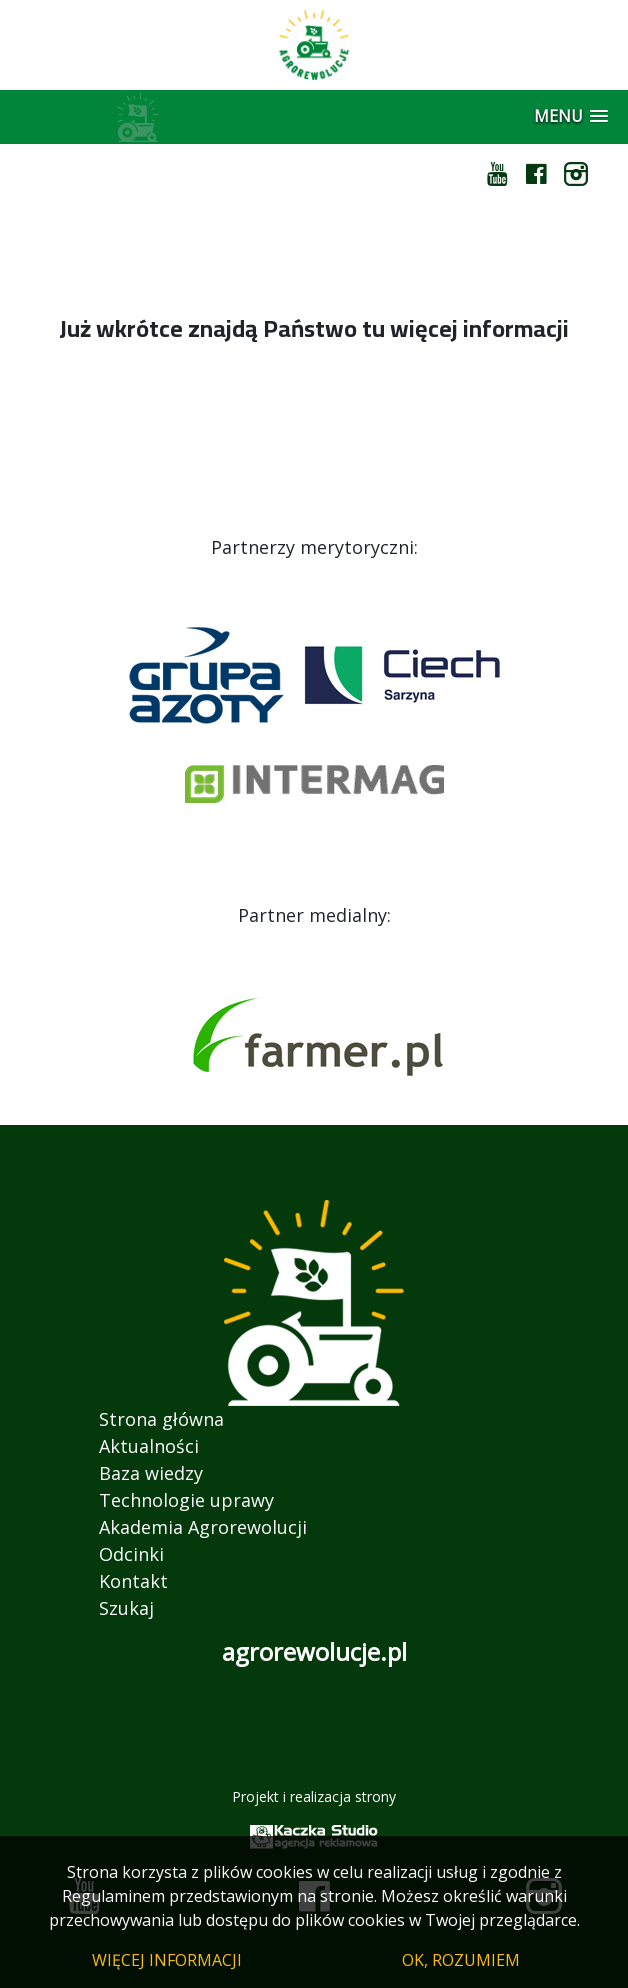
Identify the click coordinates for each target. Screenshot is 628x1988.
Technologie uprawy (186, 1500)
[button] (571, 116)
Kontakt (133, 1581)
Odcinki (131, 1554)
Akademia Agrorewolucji (203, 1527)
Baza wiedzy (151, 1473)
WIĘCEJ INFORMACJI (167, 1960)
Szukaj (126, 1608)
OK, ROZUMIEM (461, 1960)
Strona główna (161, 1419)
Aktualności (149, 1446)
